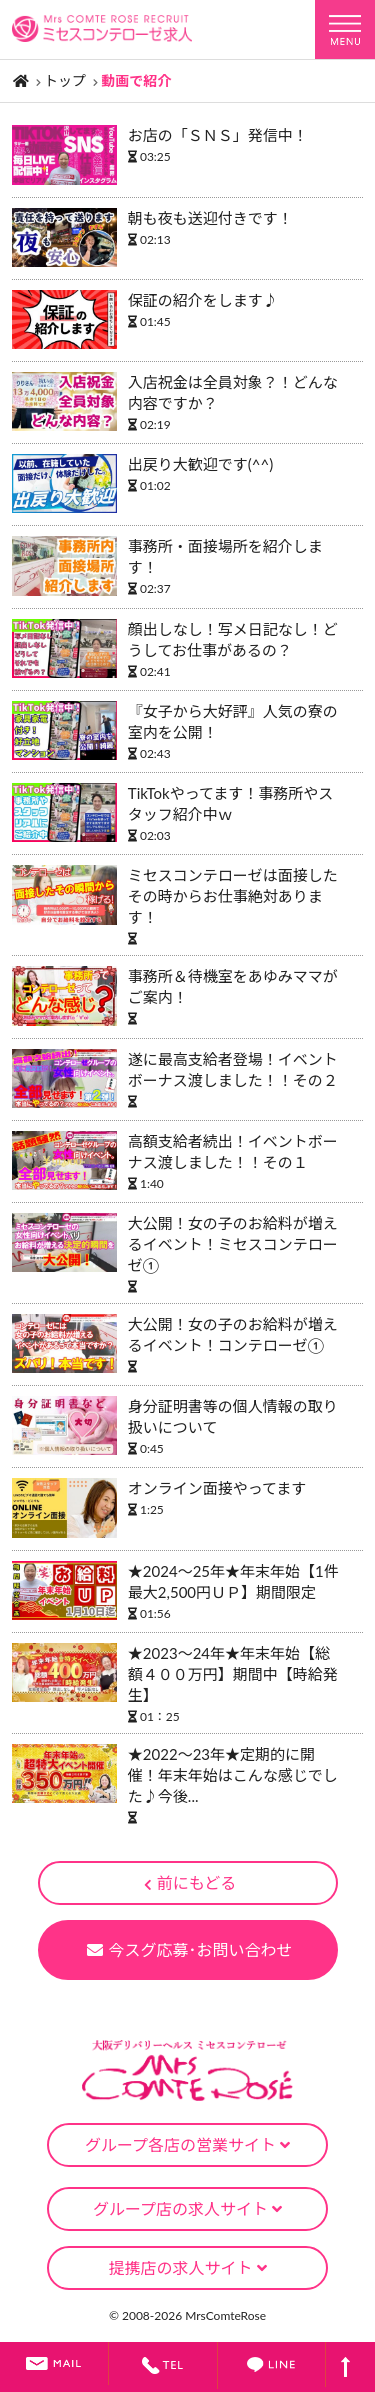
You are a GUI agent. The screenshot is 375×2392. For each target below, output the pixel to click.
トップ (65, 80)
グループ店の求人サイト (187, 2208)
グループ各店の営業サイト (187, 2144)
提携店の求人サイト (187, 2267)
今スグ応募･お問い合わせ (189, 1949)
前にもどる (190, 1882)
